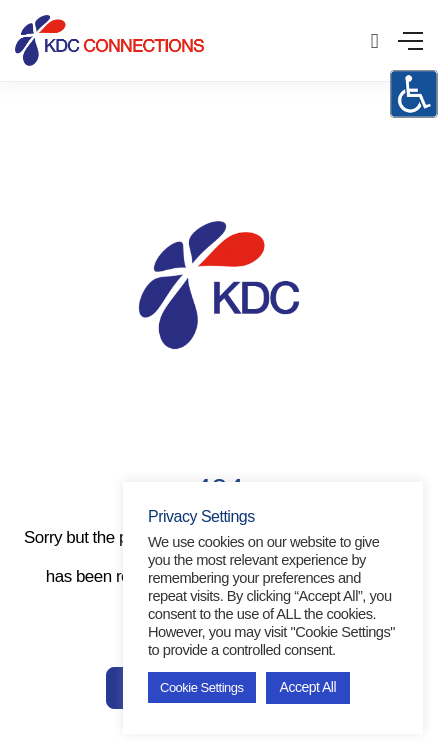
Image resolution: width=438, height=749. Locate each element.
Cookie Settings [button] (202, 687)
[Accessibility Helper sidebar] (414, 94)
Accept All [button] (308, 687)
